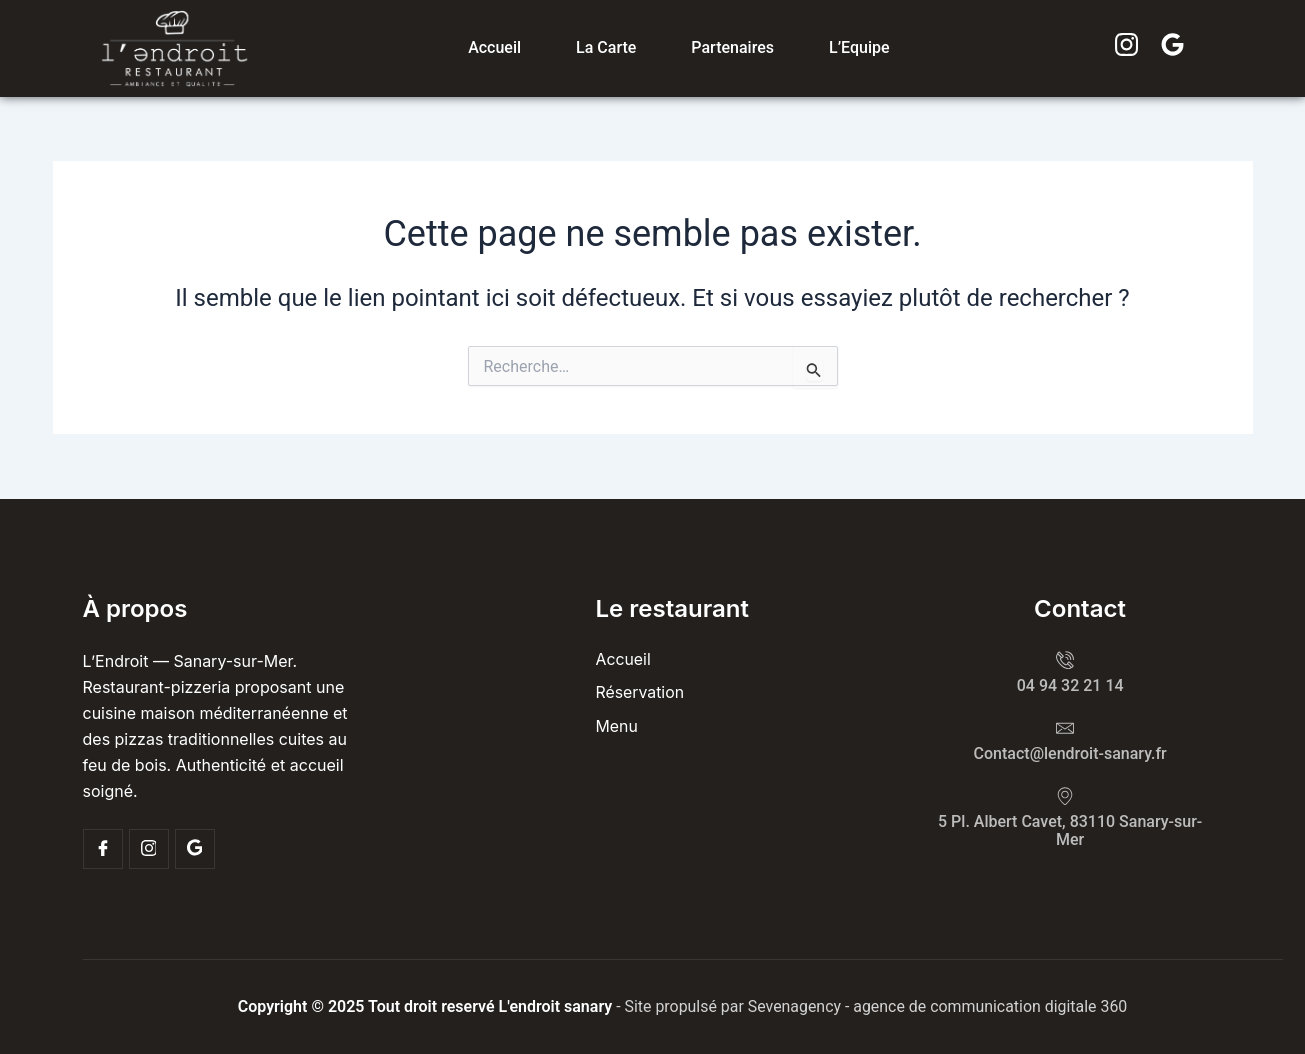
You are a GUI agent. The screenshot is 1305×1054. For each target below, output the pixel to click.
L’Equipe (859, 47)
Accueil (494, 47)
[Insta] (149, 849)
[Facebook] (103, 849)
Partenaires (732, 47)
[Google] (195, 849)
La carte (606, 47)
